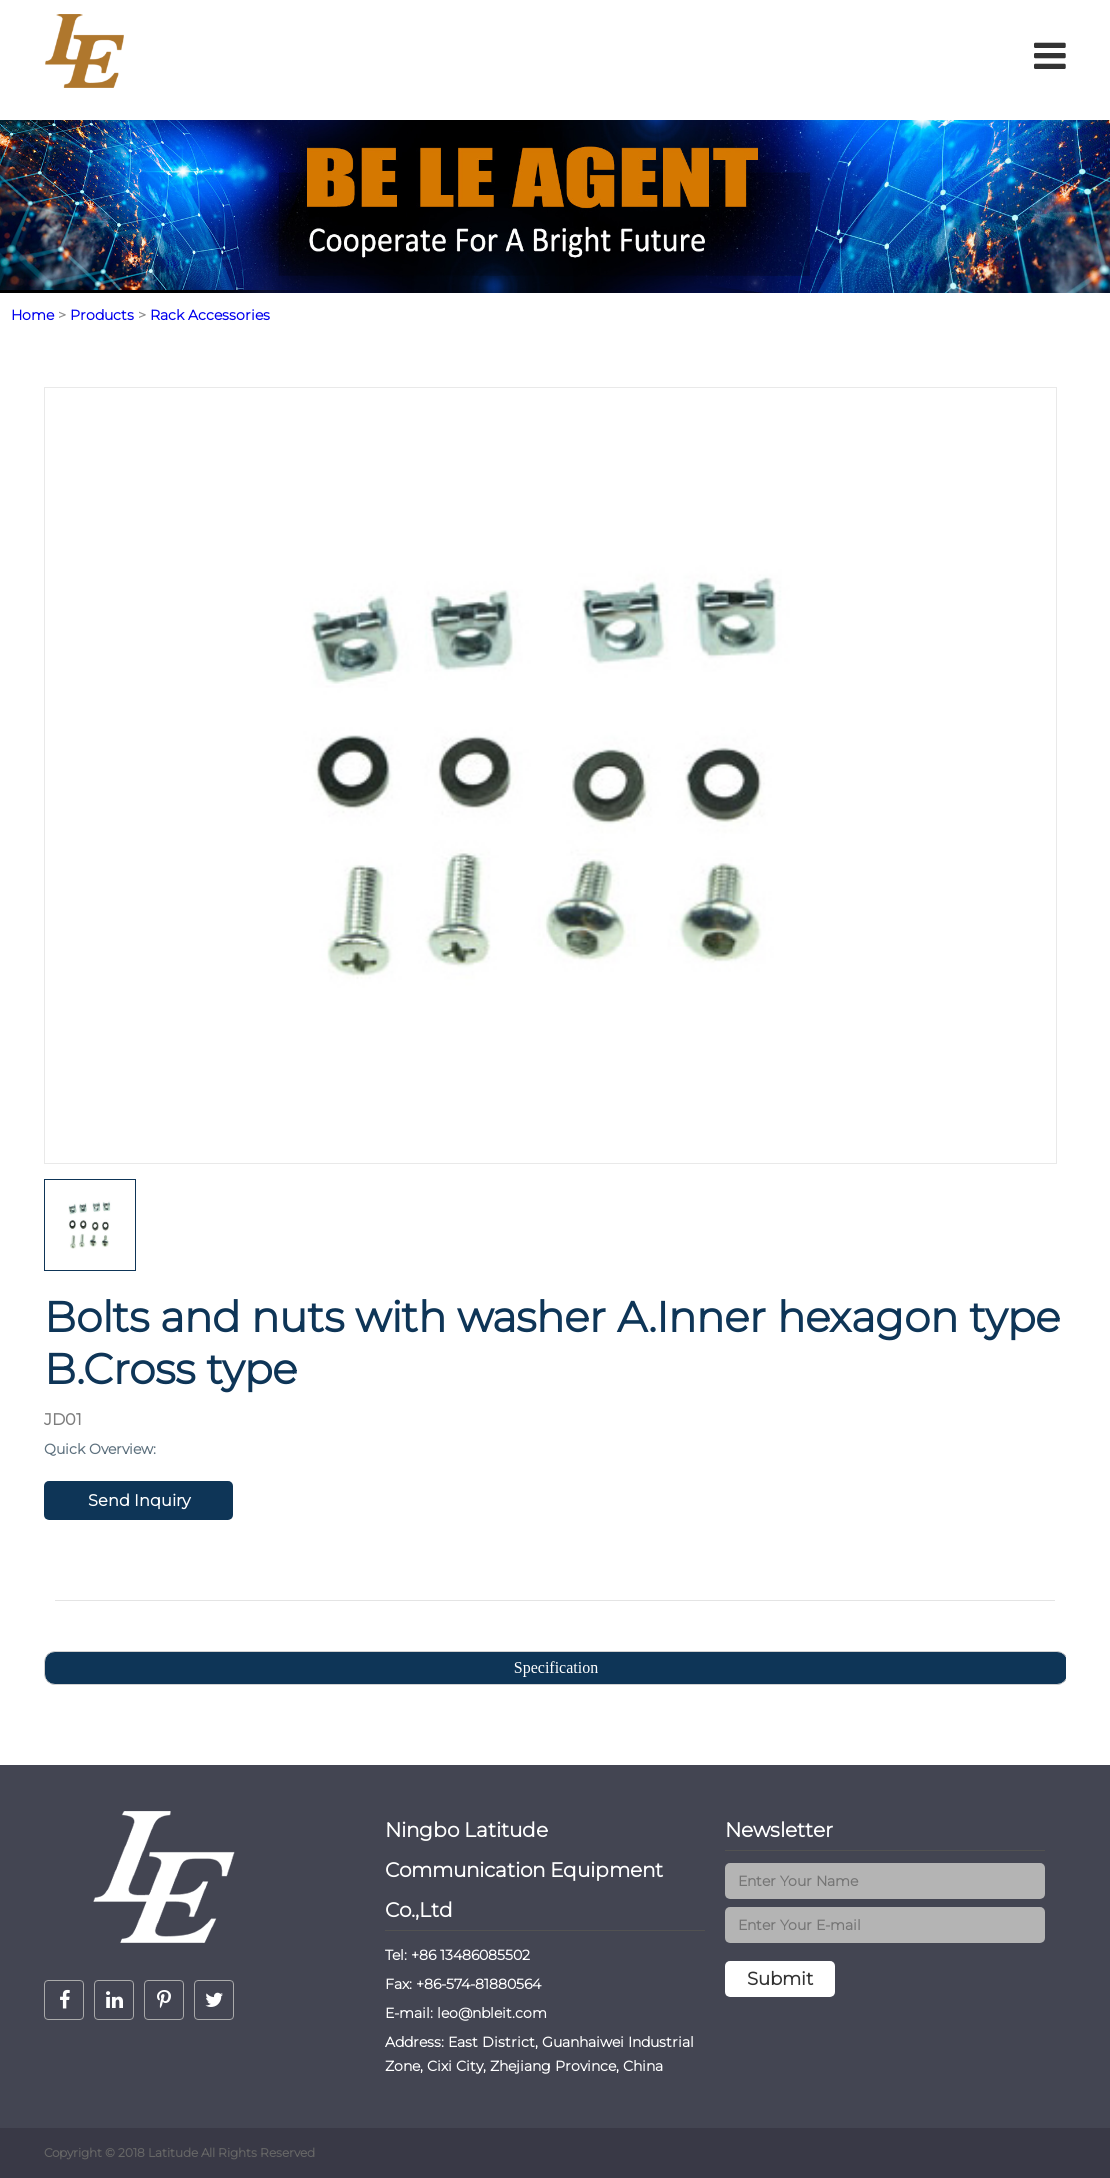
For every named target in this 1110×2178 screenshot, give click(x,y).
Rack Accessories (210, 315)
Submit (780, 1979)
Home (32, 315)
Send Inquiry (139, 1500)
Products (102, 315)
